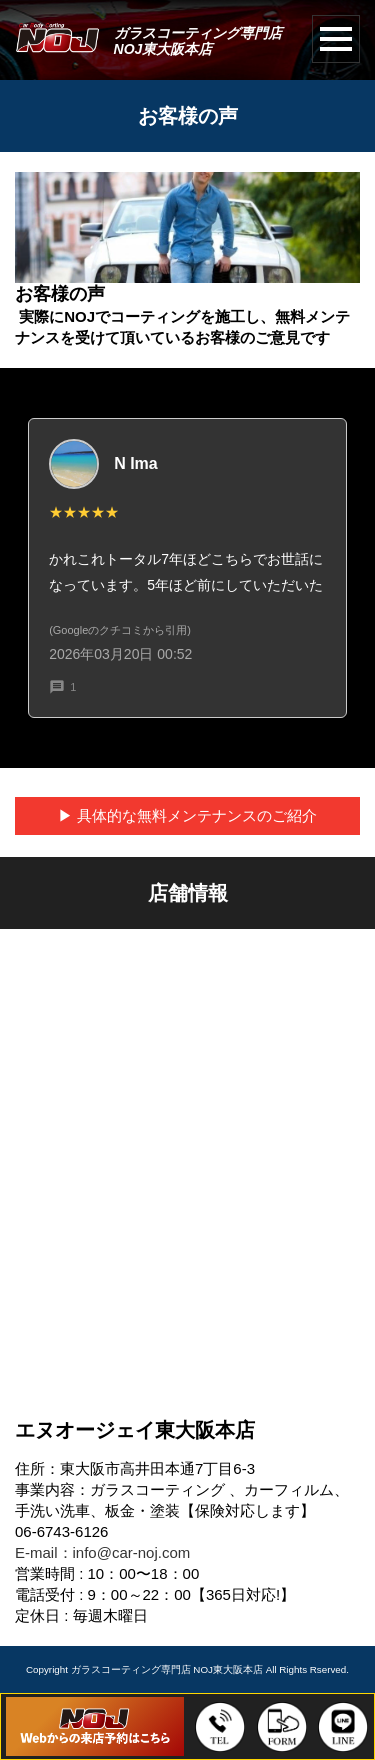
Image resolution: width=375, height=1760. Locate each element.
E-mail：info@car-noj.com (102, 1552)
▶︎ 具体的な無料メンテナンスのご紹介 (187, 815)
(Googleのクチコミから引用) (120, 630)
